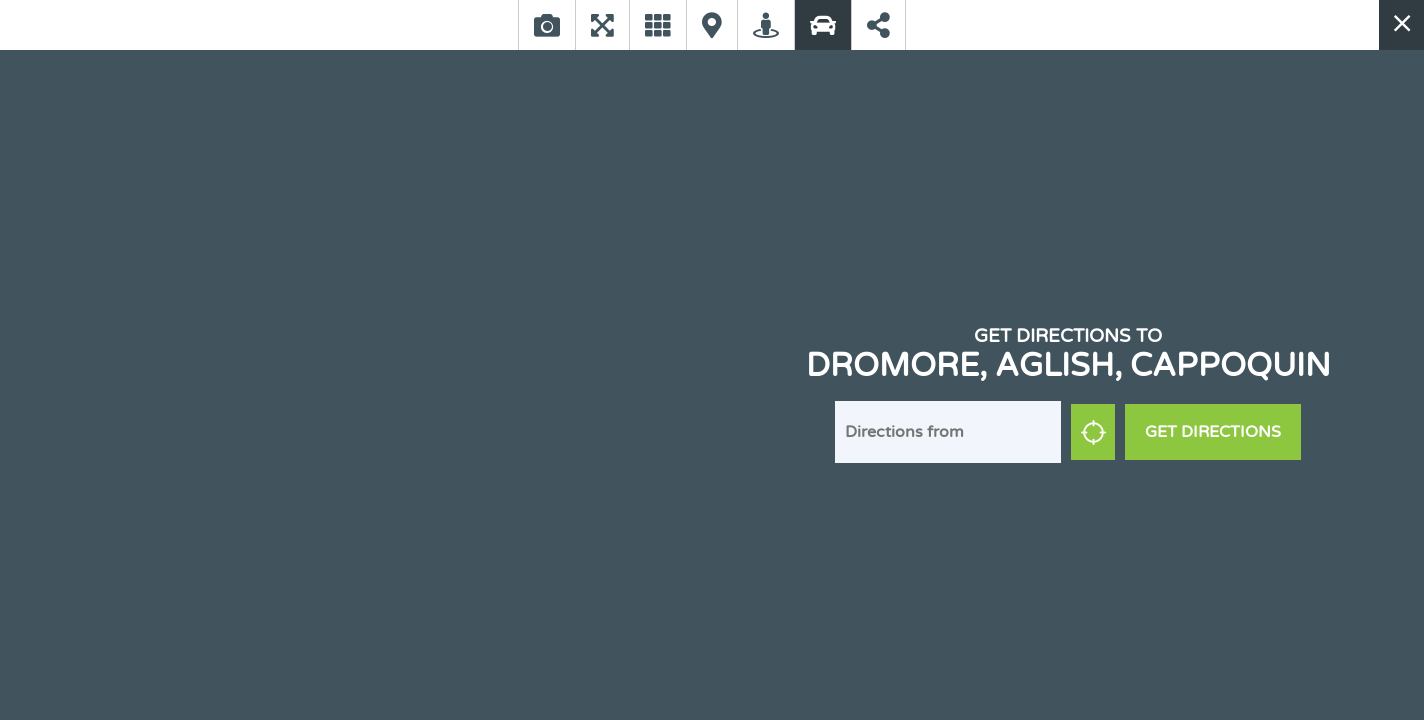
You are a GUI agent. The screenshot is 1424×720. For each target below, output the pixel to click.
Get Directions (1213, 432)
